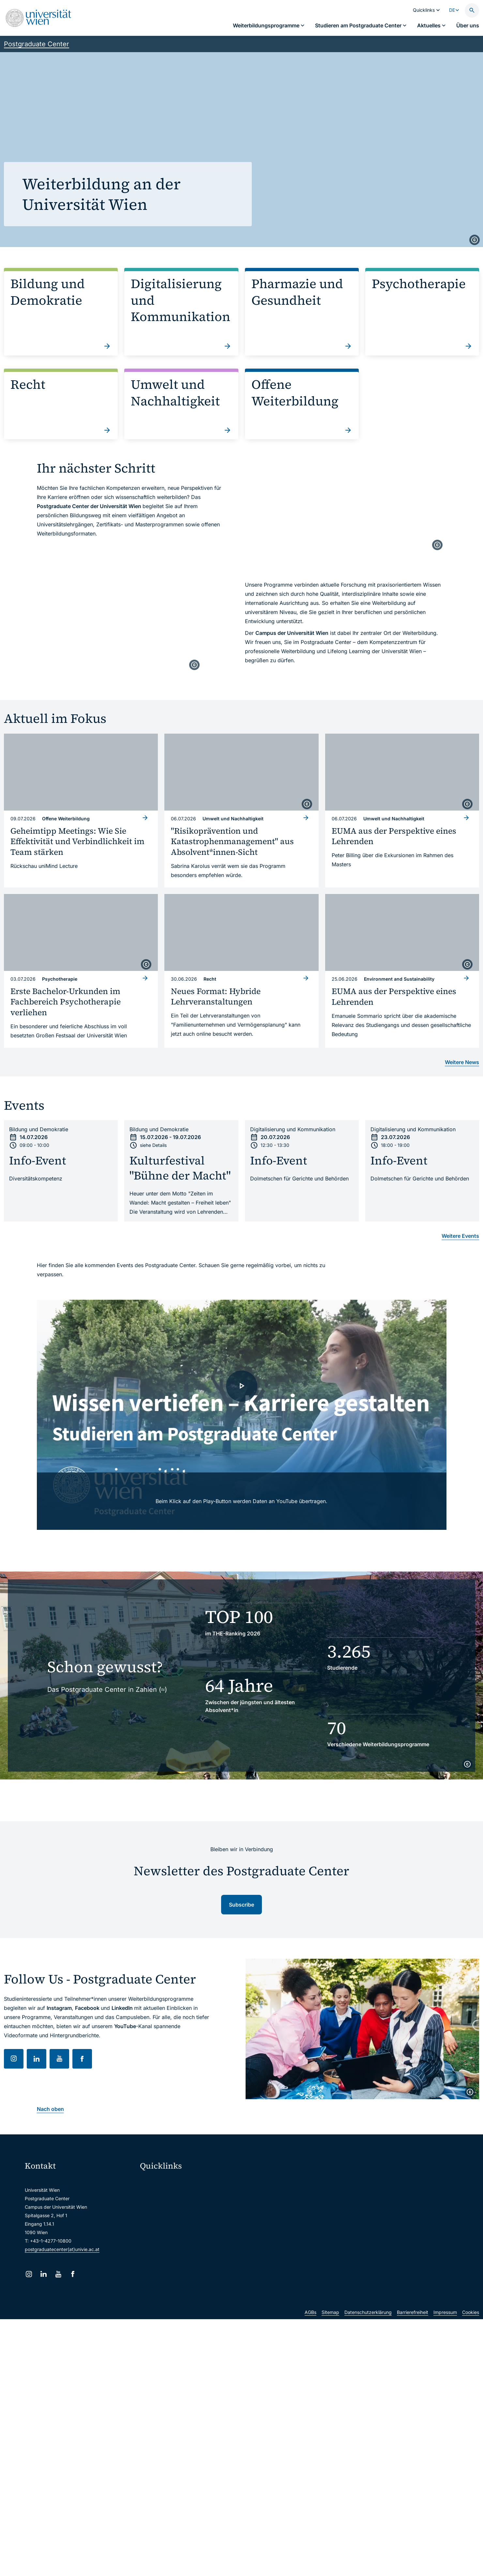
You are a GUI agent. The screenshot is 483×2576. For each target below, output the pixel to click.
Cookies (470, 2325)
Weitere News (462, 1062)
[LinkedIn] (43, 2274)
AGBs (310, 2325)
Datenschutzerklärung (368, 2325)
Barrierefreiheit (412, 2325)
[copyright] (474, 240)
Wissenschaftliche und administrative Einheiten (194, 2263)
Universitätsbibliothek (167, 2250)
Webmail (153, 2195)
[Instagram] (29, 2274)
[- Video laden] (241, 1415)
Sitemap (330, 2325)
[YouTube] (58, 2274)
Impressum (445, 2325)
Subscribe (241, 1904)
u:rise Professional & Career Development (188, 2277)
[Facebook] (73, 2274)
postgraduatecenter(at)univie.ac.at (62, 2249)
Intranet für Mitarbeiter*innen (175, 2236)
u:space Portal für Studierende (176, 2209)
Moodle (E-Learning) (166, 2181)
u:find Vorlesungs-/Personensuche (180, 2222)
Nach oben (50, 2109)
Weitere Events (460, 1236)
